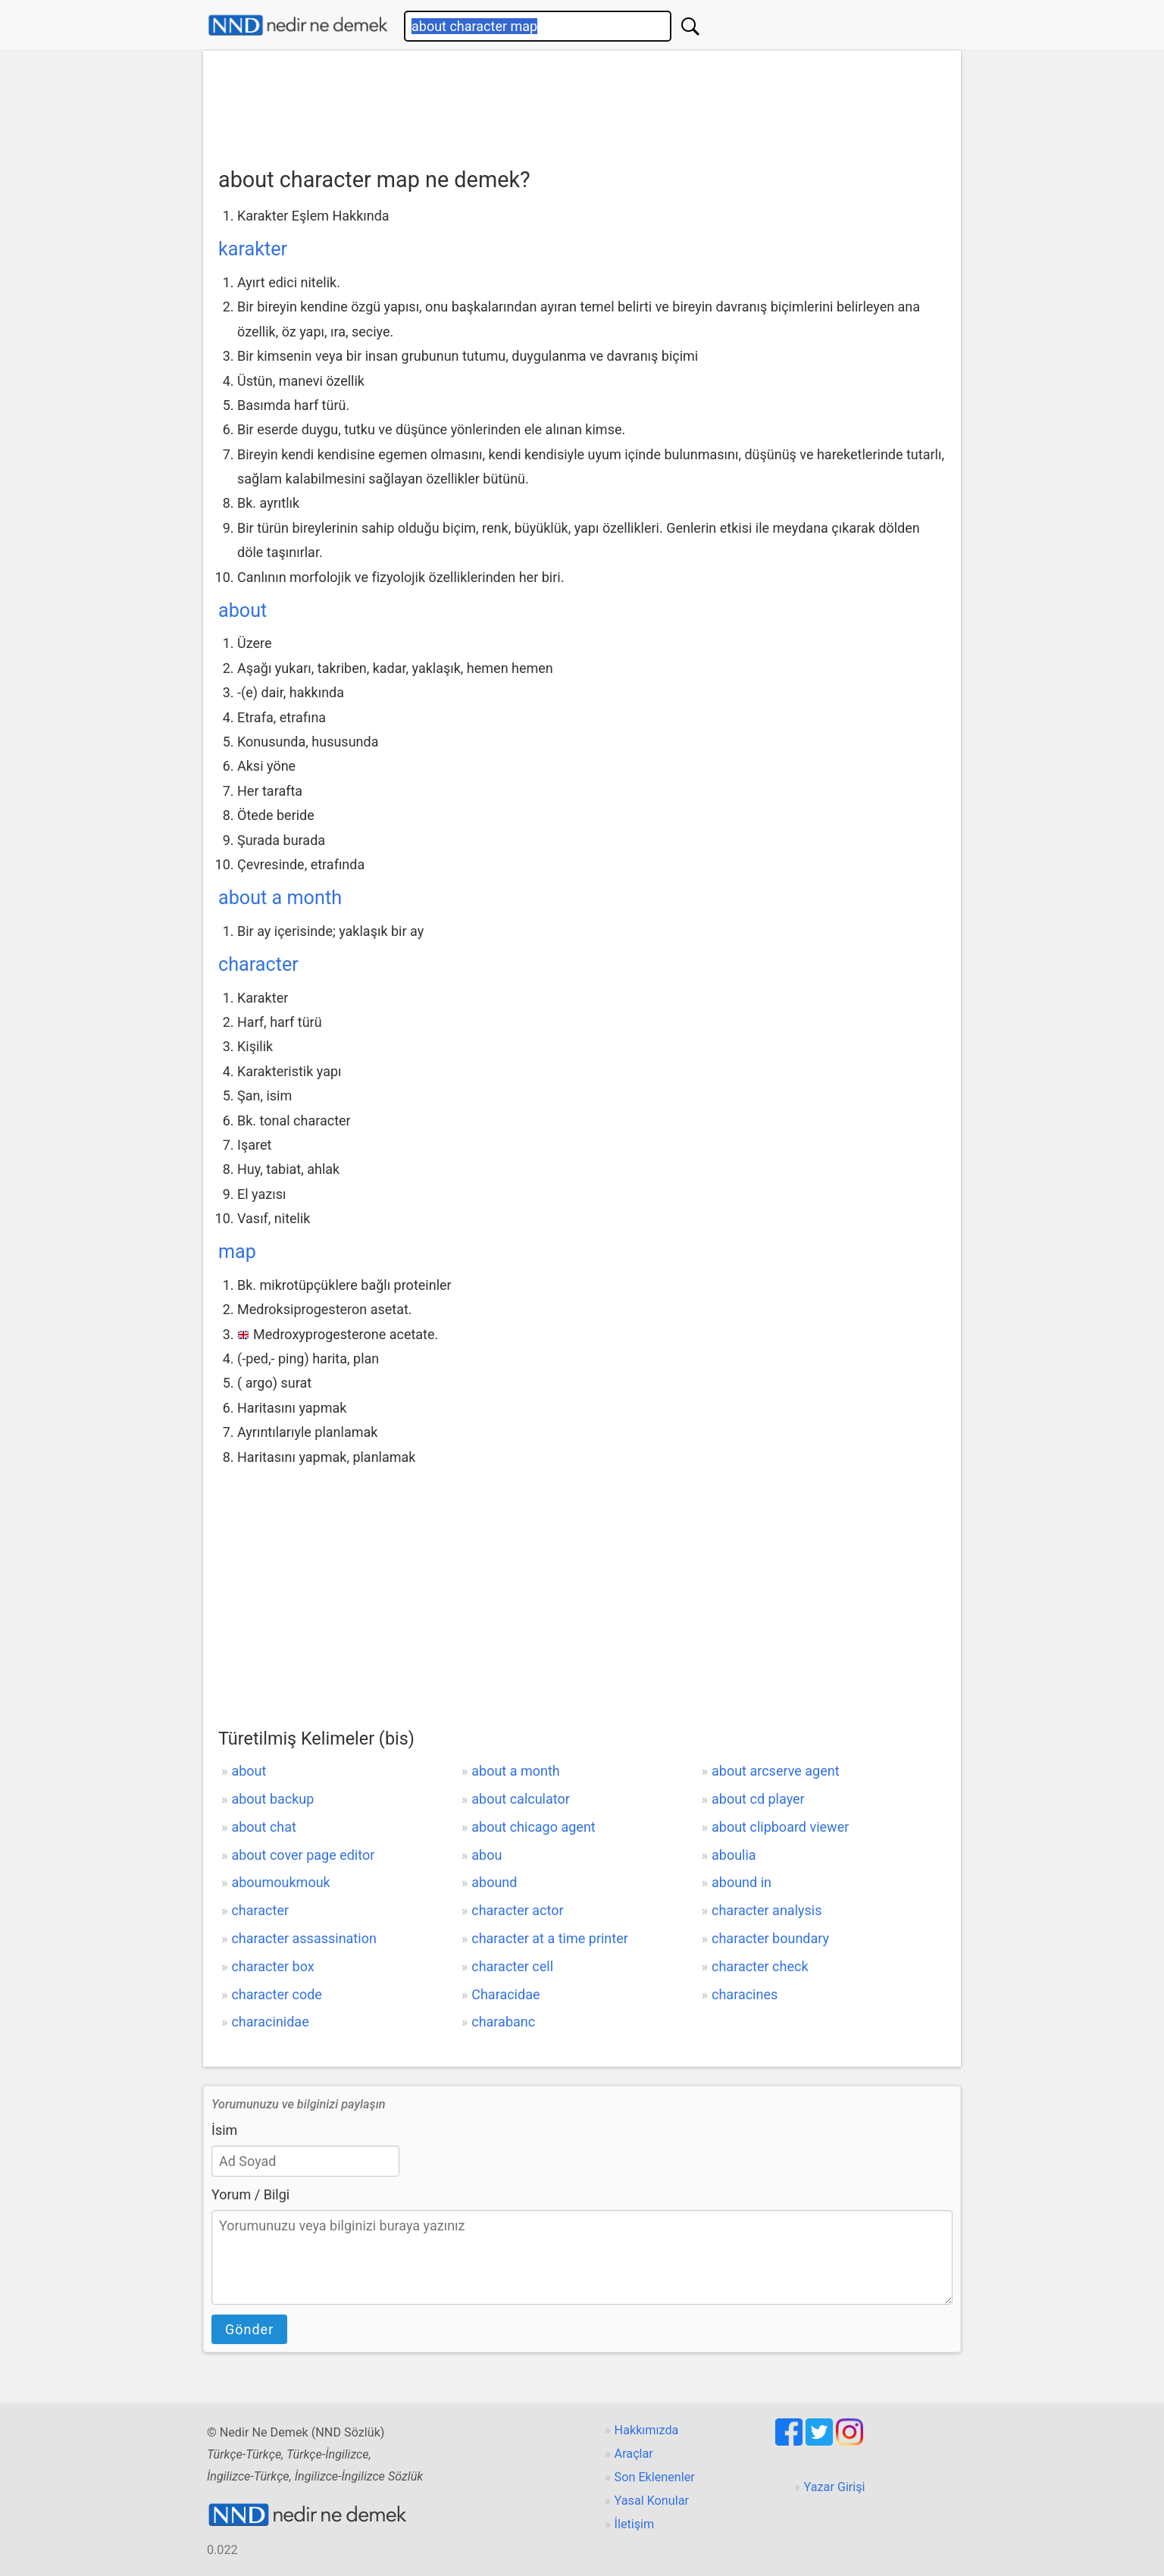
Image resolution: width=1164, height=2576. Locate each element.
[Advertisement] (582, 104)
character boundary (770, 1938)
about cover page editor (302, 1855)
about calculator (520, 1799)
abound (494, 1882)
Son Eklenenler (655, 2477)
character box (272, 1966)
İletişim (635, 2524)
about (242, 610)
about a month (280, 898)
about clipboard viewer (780, 1827)
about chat (263, 1827)
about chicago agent (533, 1827)
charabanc (503, 2022)
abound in (741, 1882)
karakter (252, 249)
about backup (272, 1799)
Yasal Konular (652, 2500)
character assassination (303, 1938)
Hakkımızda (647, 2430)
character (258, 964)
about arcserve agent (776, 1771)
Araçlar (634, 2453)
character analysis (766, 1910)
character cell (512, 1966)
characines (745, 1994)
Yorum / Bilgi (250, 2194)
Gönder (249, 2329)
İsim (224, 2130)
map (237, 1252)
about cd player (758, 1799)
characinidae (269, 2022)
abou (486, 1855)
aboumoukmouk (280, 1882)
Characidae (505, 1994)
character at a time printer (549, 1938)
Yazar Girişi (834, 2487)
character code (276, 1994)
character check (760, 1966)
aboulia (734, 1855)
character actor (517, 1910)
